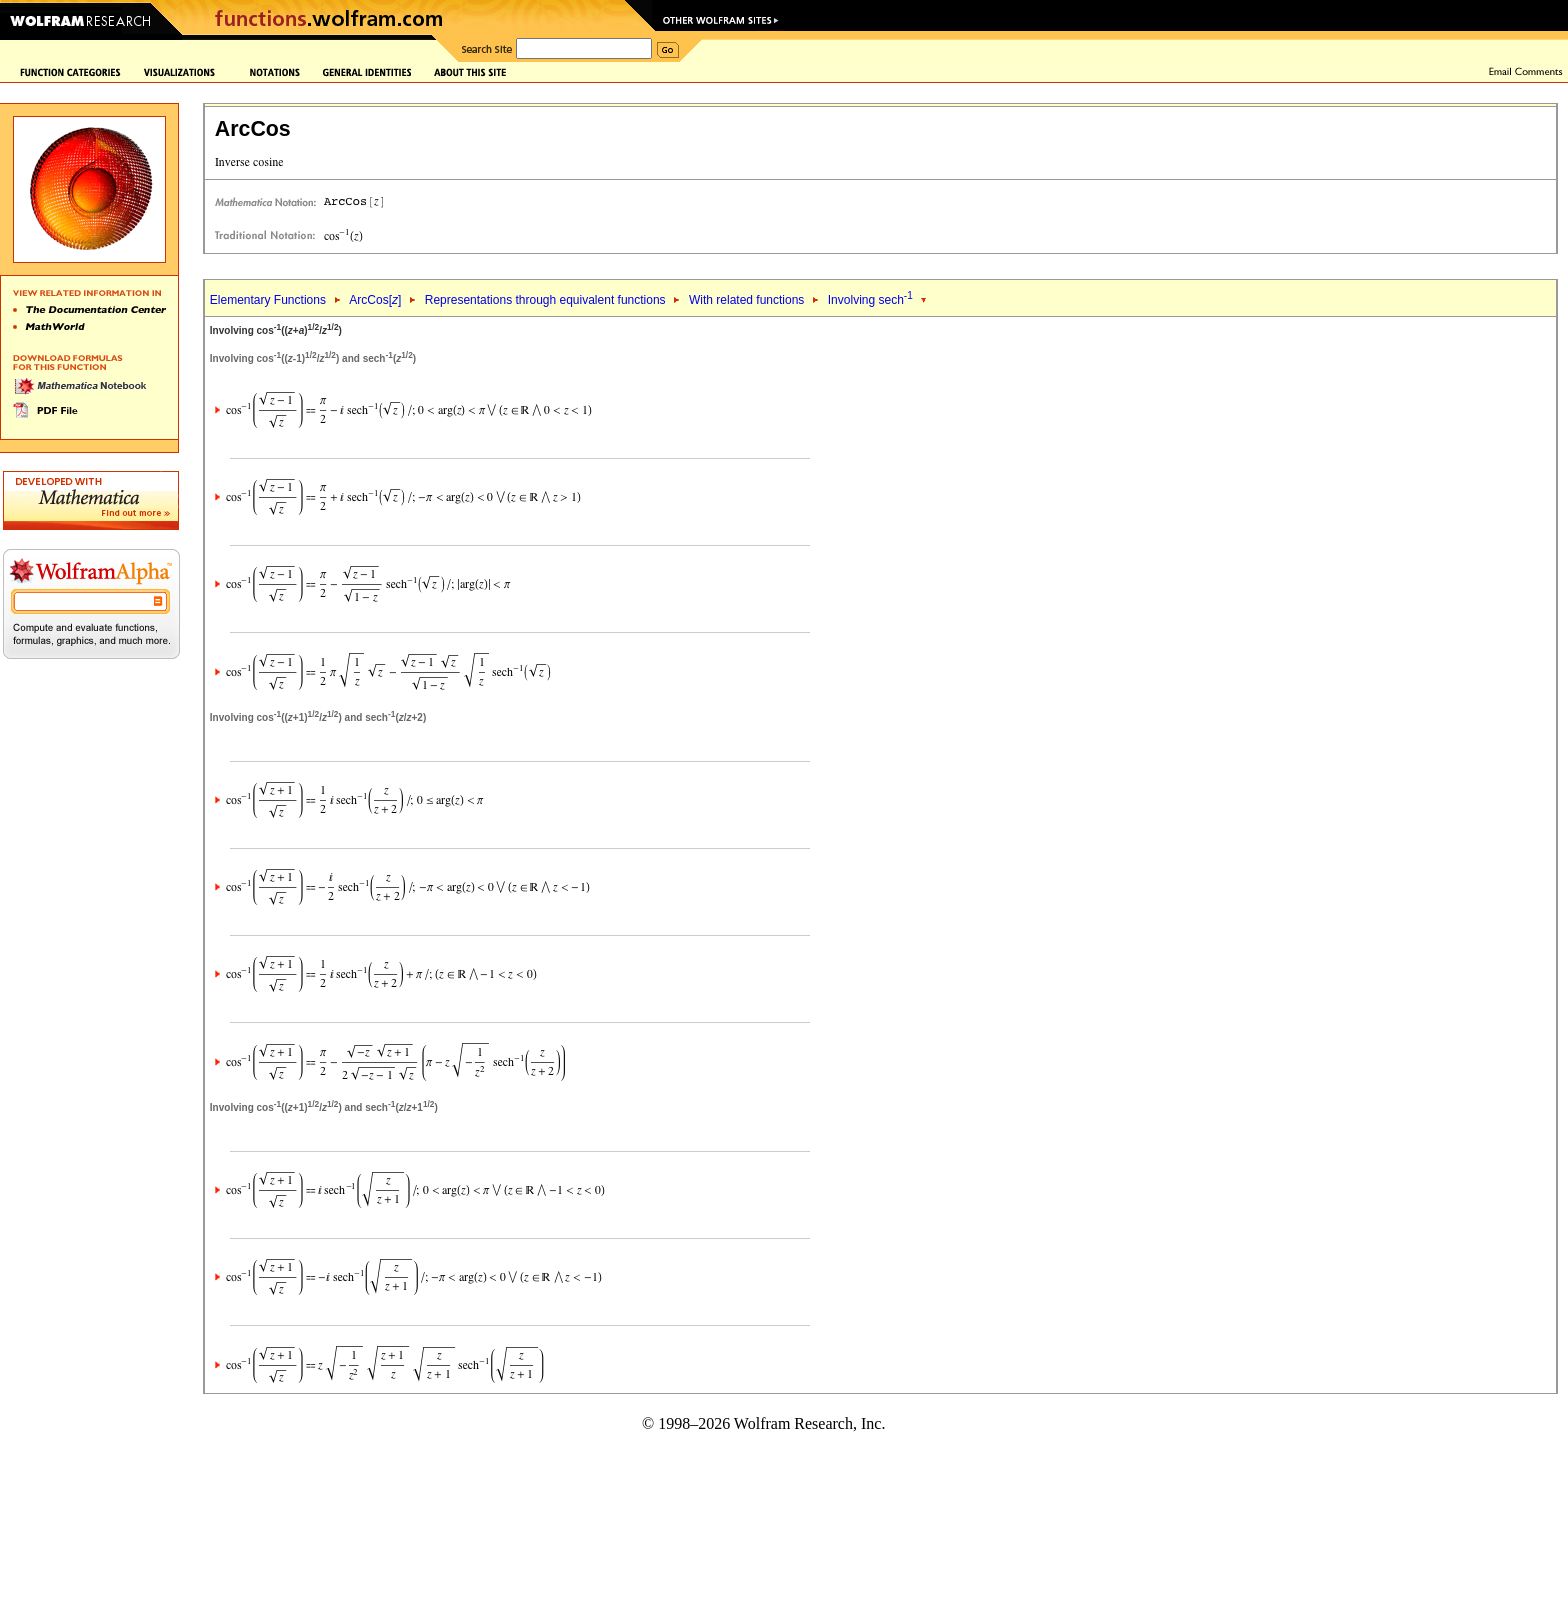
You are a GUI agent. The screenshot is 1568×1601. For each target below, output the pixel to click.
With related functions (746, 300)
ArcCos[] (375, 300)
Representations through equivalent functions (545, 300)
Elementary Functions (268, 300)
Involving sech (870, 300)
